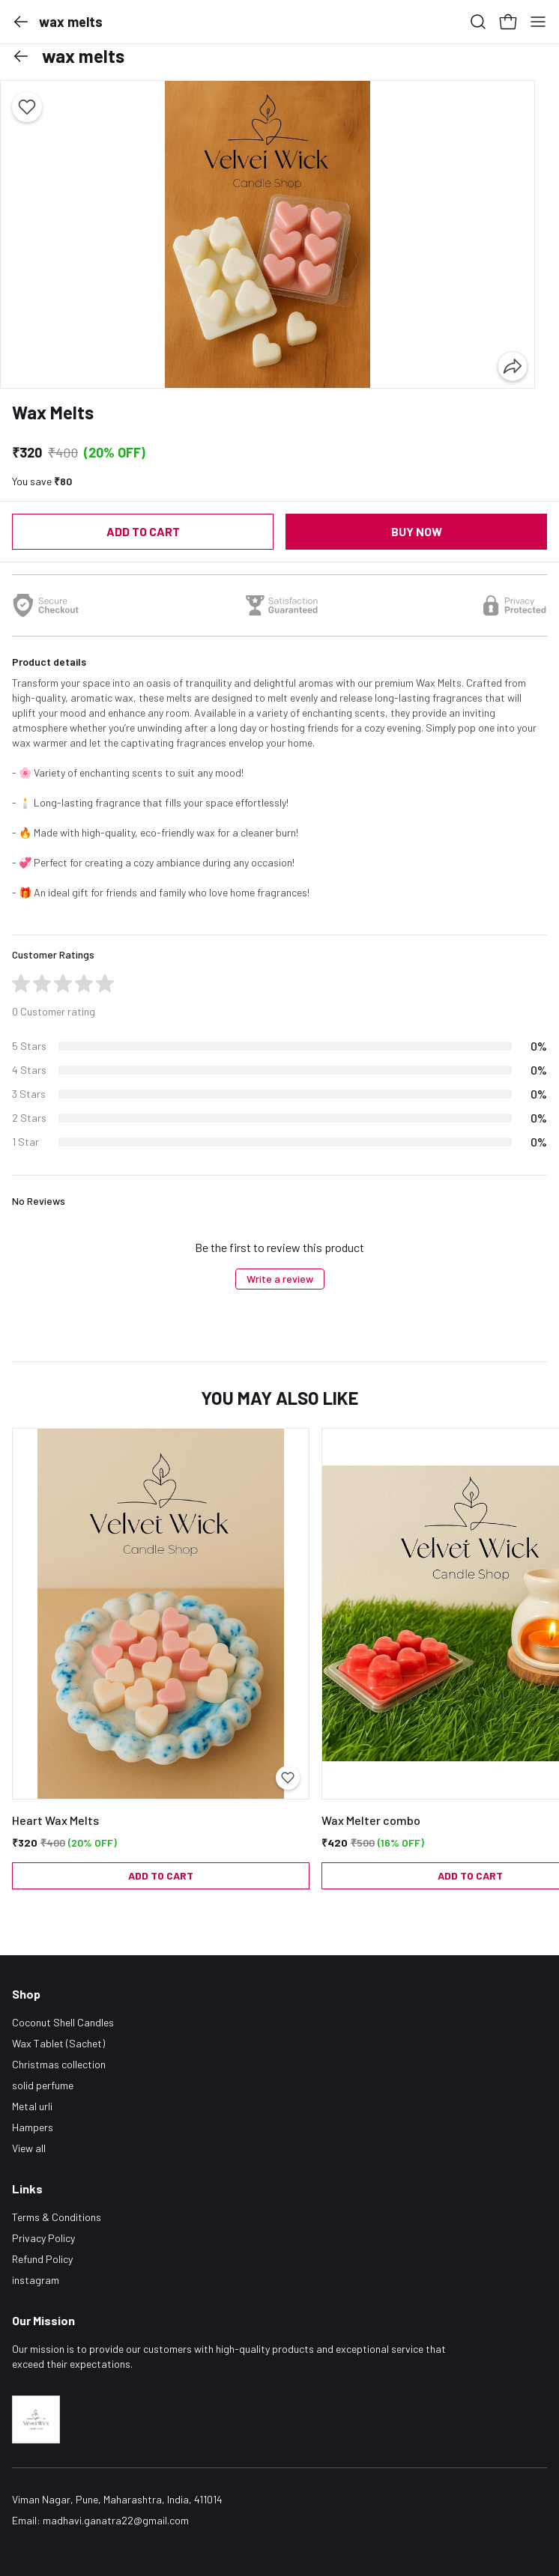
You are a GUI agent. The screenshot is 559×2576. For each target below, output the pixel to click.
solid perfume (42, 2085)
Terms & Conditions (56, 2217)
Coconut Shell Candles (63, 2022)
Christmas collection (59, 2064)
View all (29, 2148)
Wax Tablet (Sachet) (58, 2043)
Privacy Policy (43, 2238)
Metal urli (32, 2106)
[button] (21, 22)
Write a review (280, 1278)
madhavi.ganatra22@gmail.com (116, 2520)
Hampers (32, 2127)
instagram (35, 2279)
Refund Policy (42, 2259)
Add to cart (143, 531)
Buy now (416, 531)
